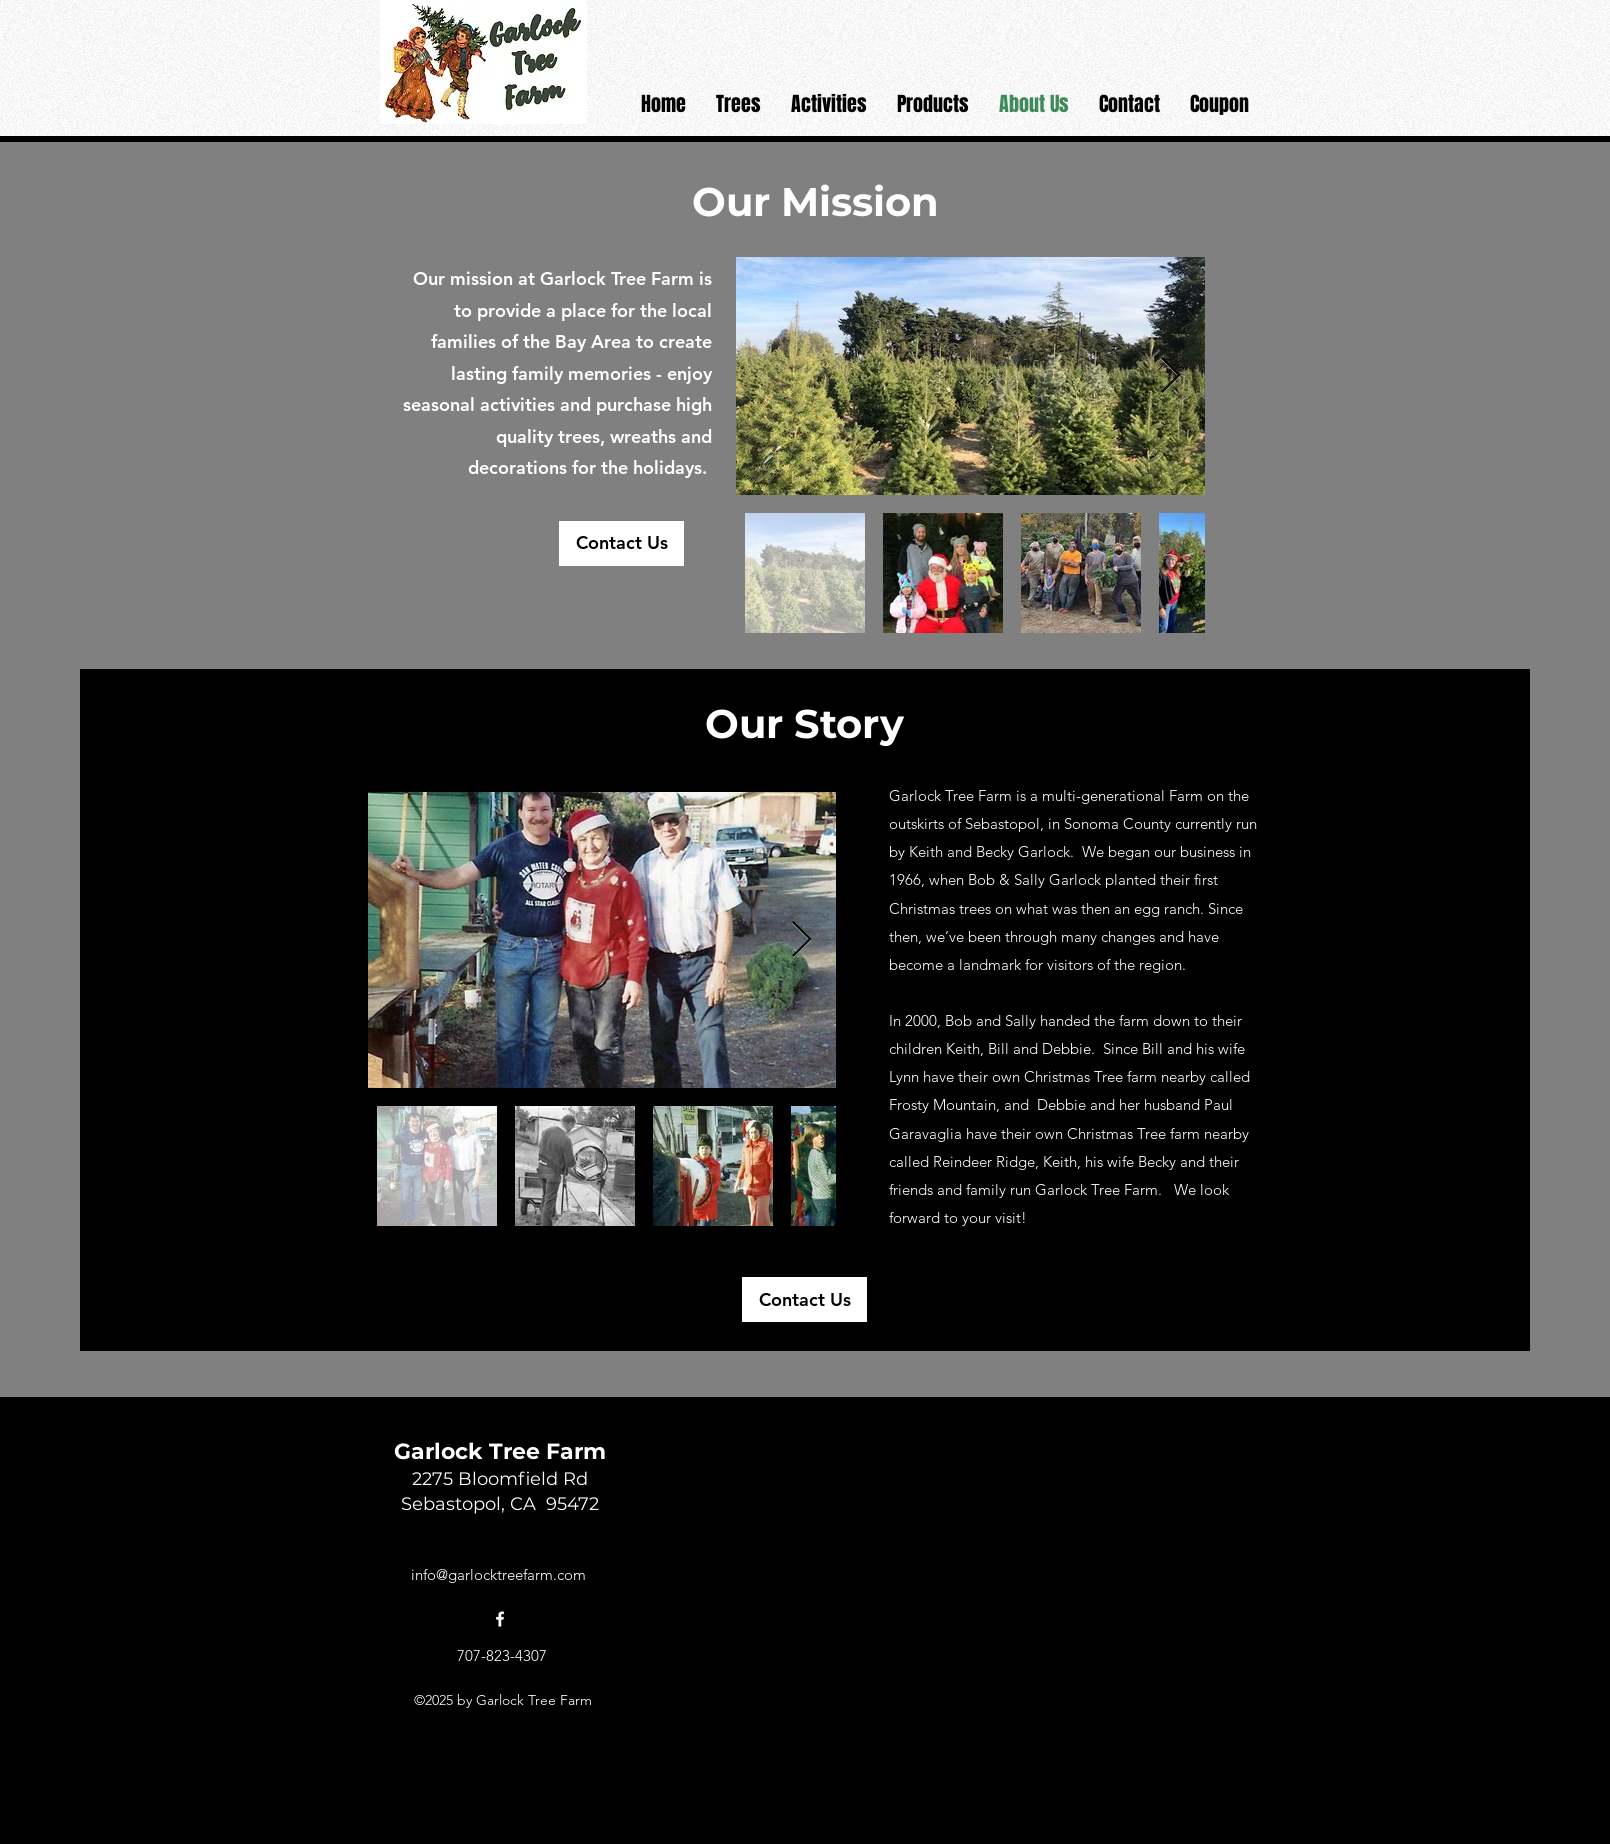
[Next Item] (801, 940)
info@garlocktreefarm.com (498, 1574)
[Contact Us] (621, 543)
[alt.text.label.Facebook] (500, 1619)
